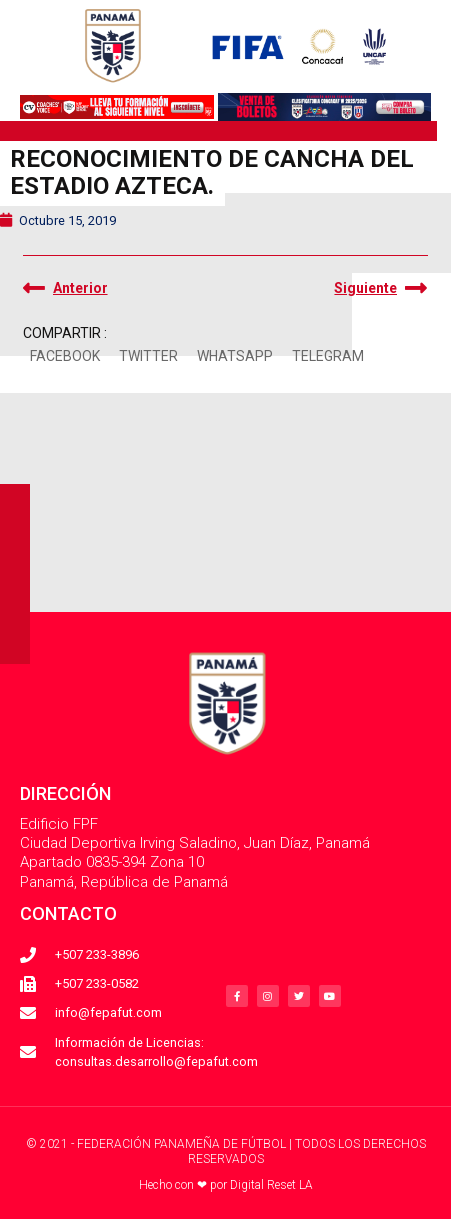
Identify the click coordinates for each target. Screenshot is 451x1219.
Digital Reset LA (271, 1185)
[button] (65, 356)
